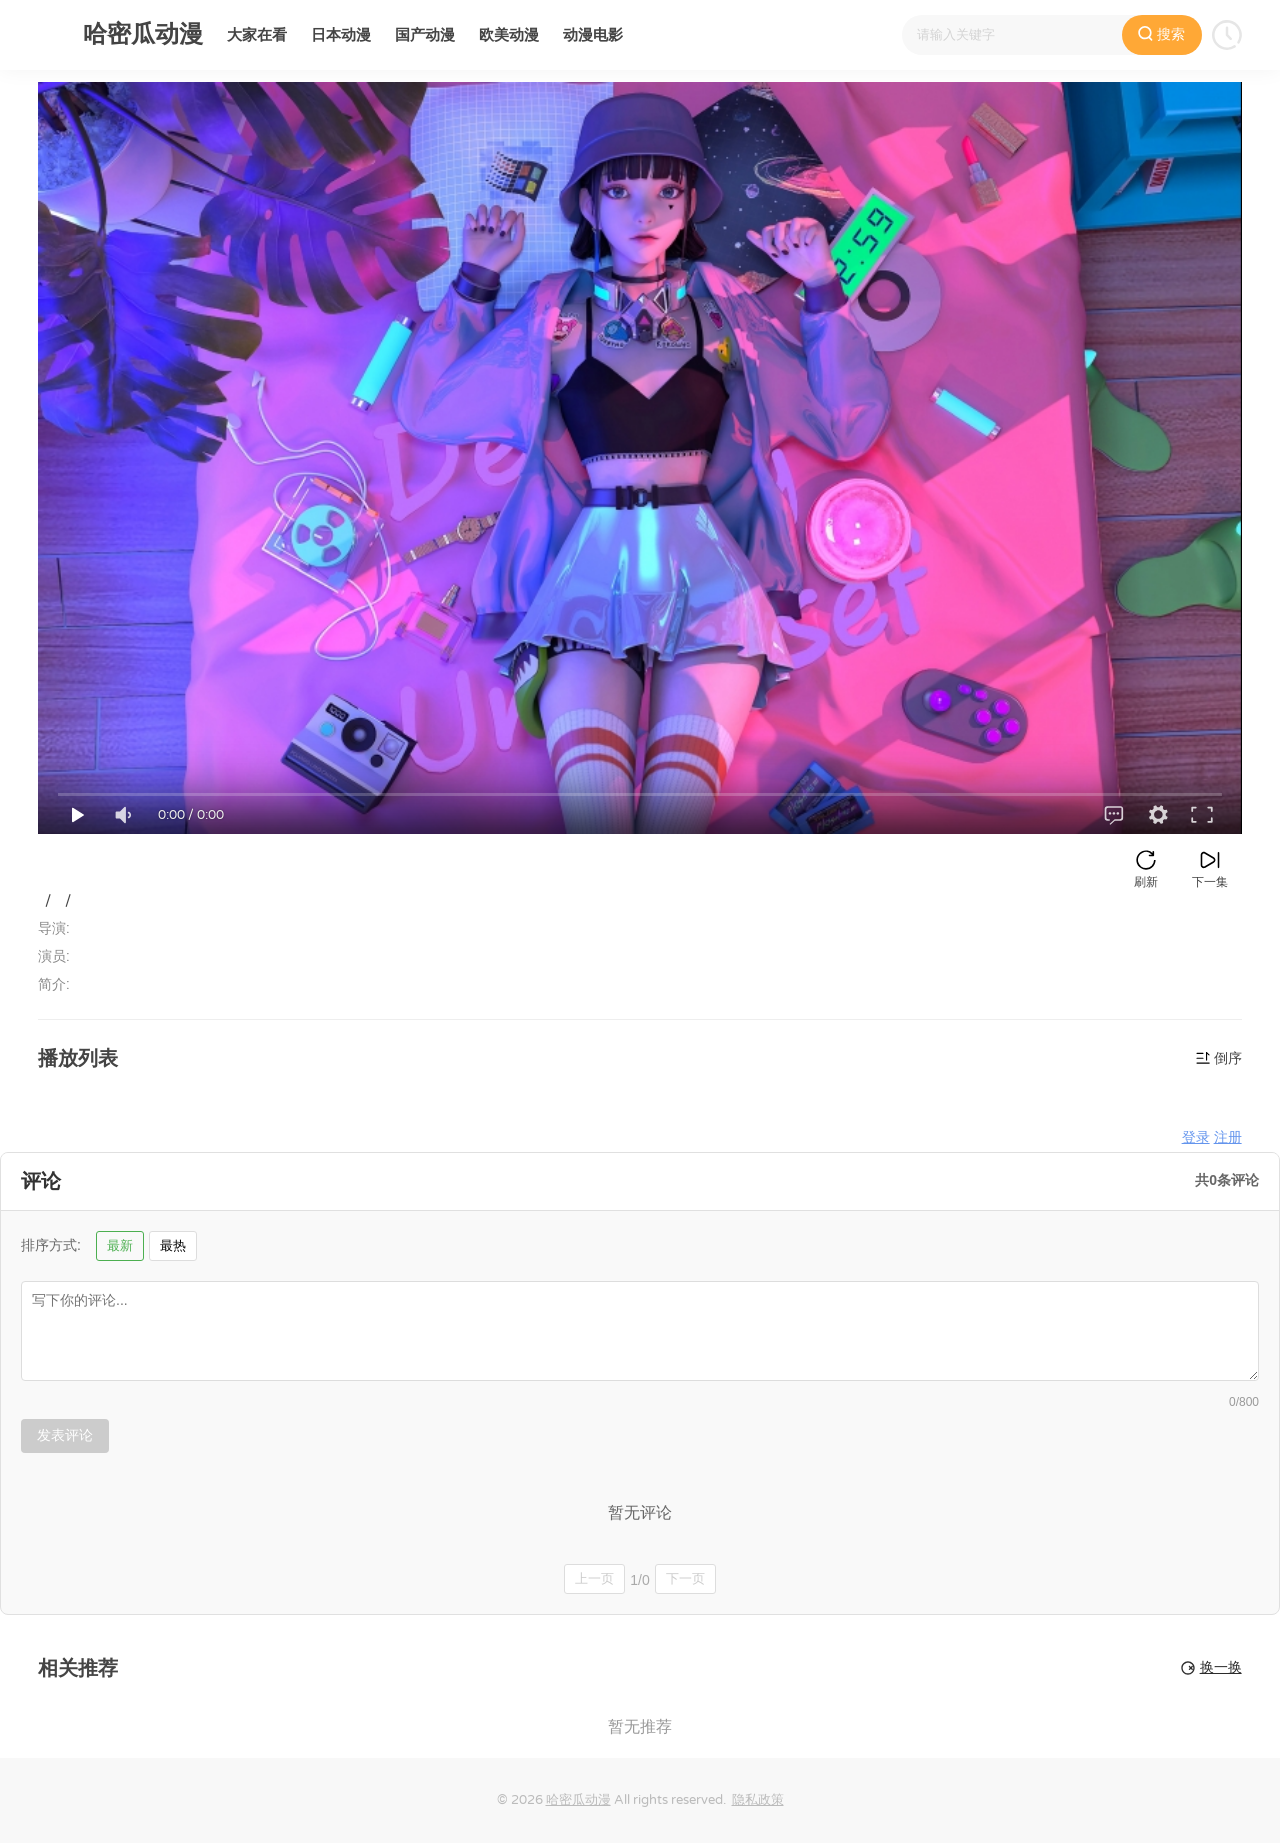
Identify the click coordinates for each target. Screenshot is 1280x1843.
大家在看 (257, 35)
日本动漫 (341, 35)
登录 (1196, 1137)
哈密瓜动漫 (578, 1800)
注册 (1228, 1137)
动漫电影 (593, 35)
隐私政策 (758, 1800)
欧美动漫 (509, 35)
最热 (173, 1245)
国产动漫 (425, 35)
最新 (120, 1245)
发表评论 (65, 1435)
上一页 (594, 1578)
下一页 (685, 1578)
